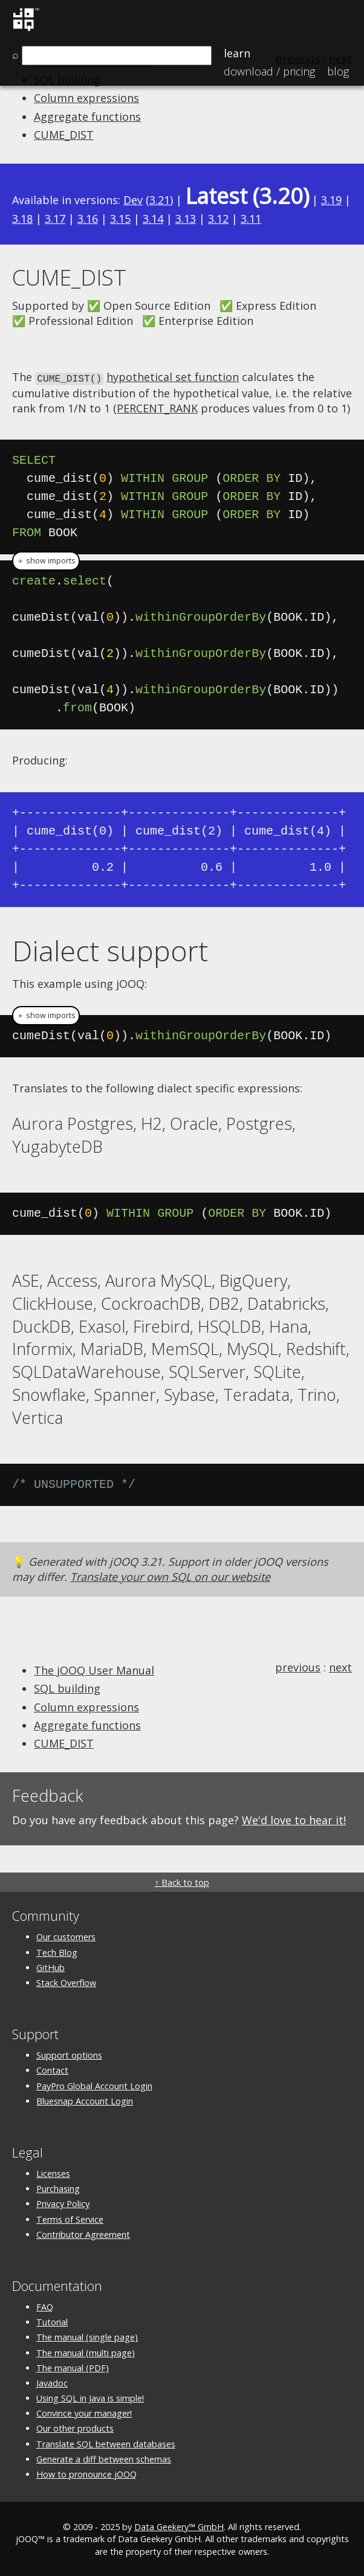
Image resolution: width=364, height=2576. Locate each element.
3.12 (218, 218)
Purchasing (58, 2188)
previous (297, 1666)
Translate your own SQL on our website (170, 1575)
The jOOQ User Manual (94, 1669)
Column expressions (86, 98)
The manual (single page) (87, 2336)
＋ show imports (46, 560)
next (340, 1666)
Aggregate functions (87, 116)
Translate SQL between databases (105, 2443)
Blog (338, 71)
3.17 (55, 218)
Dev (133, 200)
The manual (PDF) (72, 2367)
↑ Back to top (182, 1882)
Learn (237, 53)
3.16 (87, 218)
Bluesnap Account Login (84, 2100)
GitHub (50, 1966)
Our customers (66, 1936)
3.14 (153, 218)
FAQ (44, 2306)
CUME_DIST (64, 134)
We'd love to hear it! (294, 1819)
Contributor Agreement (83, 2233)
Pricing (269, 71)
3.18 (22, 218)
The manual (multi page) (85, 2351)
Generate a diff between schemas (103, 2458)
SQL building (67, 1687)
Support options (69, 2054)
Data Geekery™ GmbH (179, 2526)
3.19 (331, 200)
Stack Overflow (66, 1981)
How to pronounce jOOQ (86, 2473)
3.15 (120, 218)
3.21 (159, 200)
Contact (52, 2069)
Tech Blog (56, 1951)
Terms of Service (69, 2218)
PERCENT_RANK (157, 407)
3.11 (251, 218)
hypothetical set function (172, 377)
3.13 (185, 218)
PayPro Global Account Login (94, 2085)
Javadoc (52, 2382)
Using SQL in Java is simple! (90, 2397)
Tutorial (52, 2321)
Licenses (53, 2173)
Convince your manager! (84, 2412)
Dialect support (110, 949)
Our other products (75, 2427)
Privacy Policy (62, 2203)
